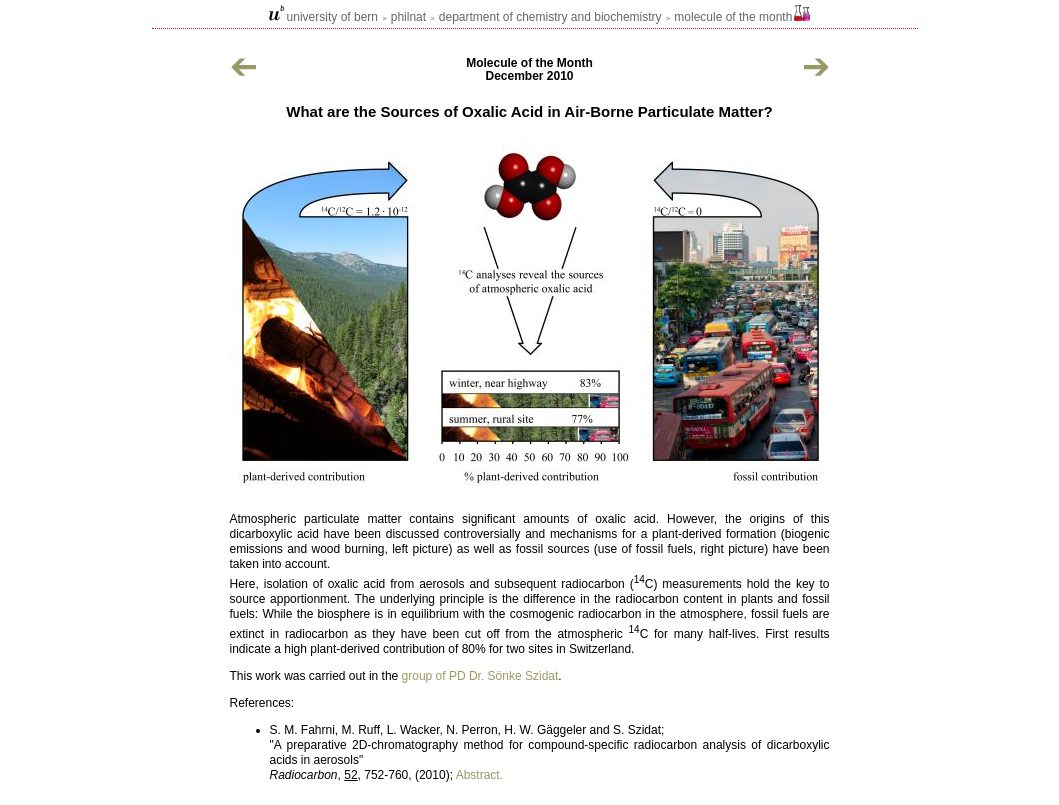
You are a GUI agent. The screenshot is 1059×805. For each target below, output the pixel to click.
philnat (408, 17)
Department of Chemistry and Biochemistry (550, 17)
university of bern (332, 17)
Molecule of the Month (733, 17)
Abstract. (479, 775)
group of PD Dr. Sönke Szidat (480, 676)
